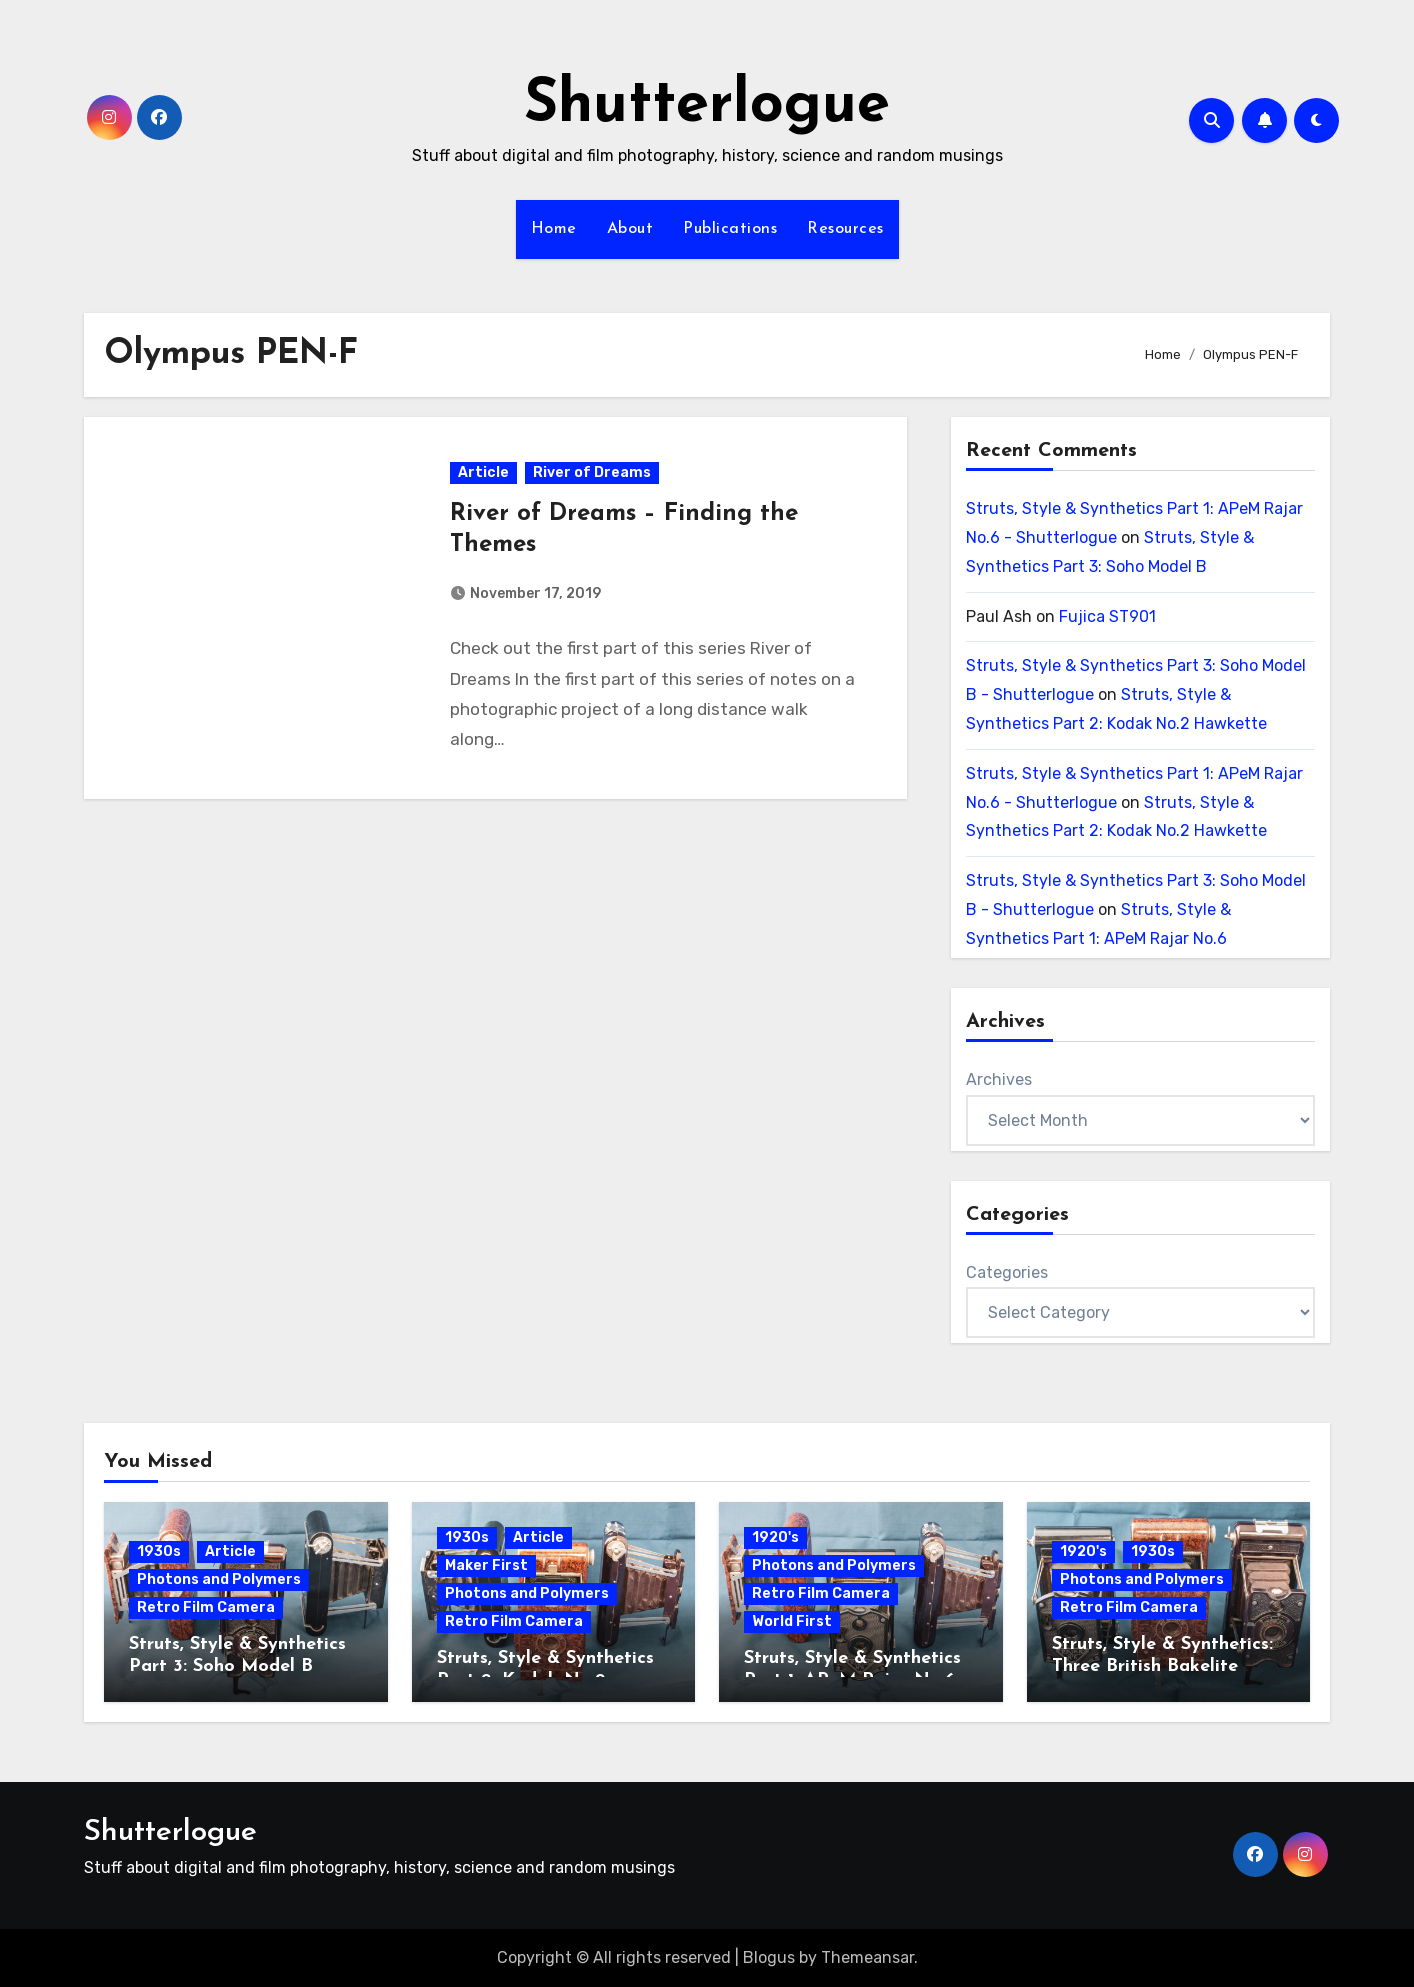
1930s (159, 1551)
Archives (999, 1079)
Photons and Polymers (219, 1579)
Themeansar (867, 1957)
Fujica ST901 (1107, 616)
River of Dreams (592, 472)
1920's (775, 1537)
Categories (1007, 1272)
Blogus (769, 1957)
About (630, 229)
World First (792, 1621)
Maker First (486, 1565)
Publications (730, 229)
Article (483, 472)
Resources (845, 229)
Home (554, 229)
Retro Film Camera (206, 1607)
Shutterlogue (707, 106)
